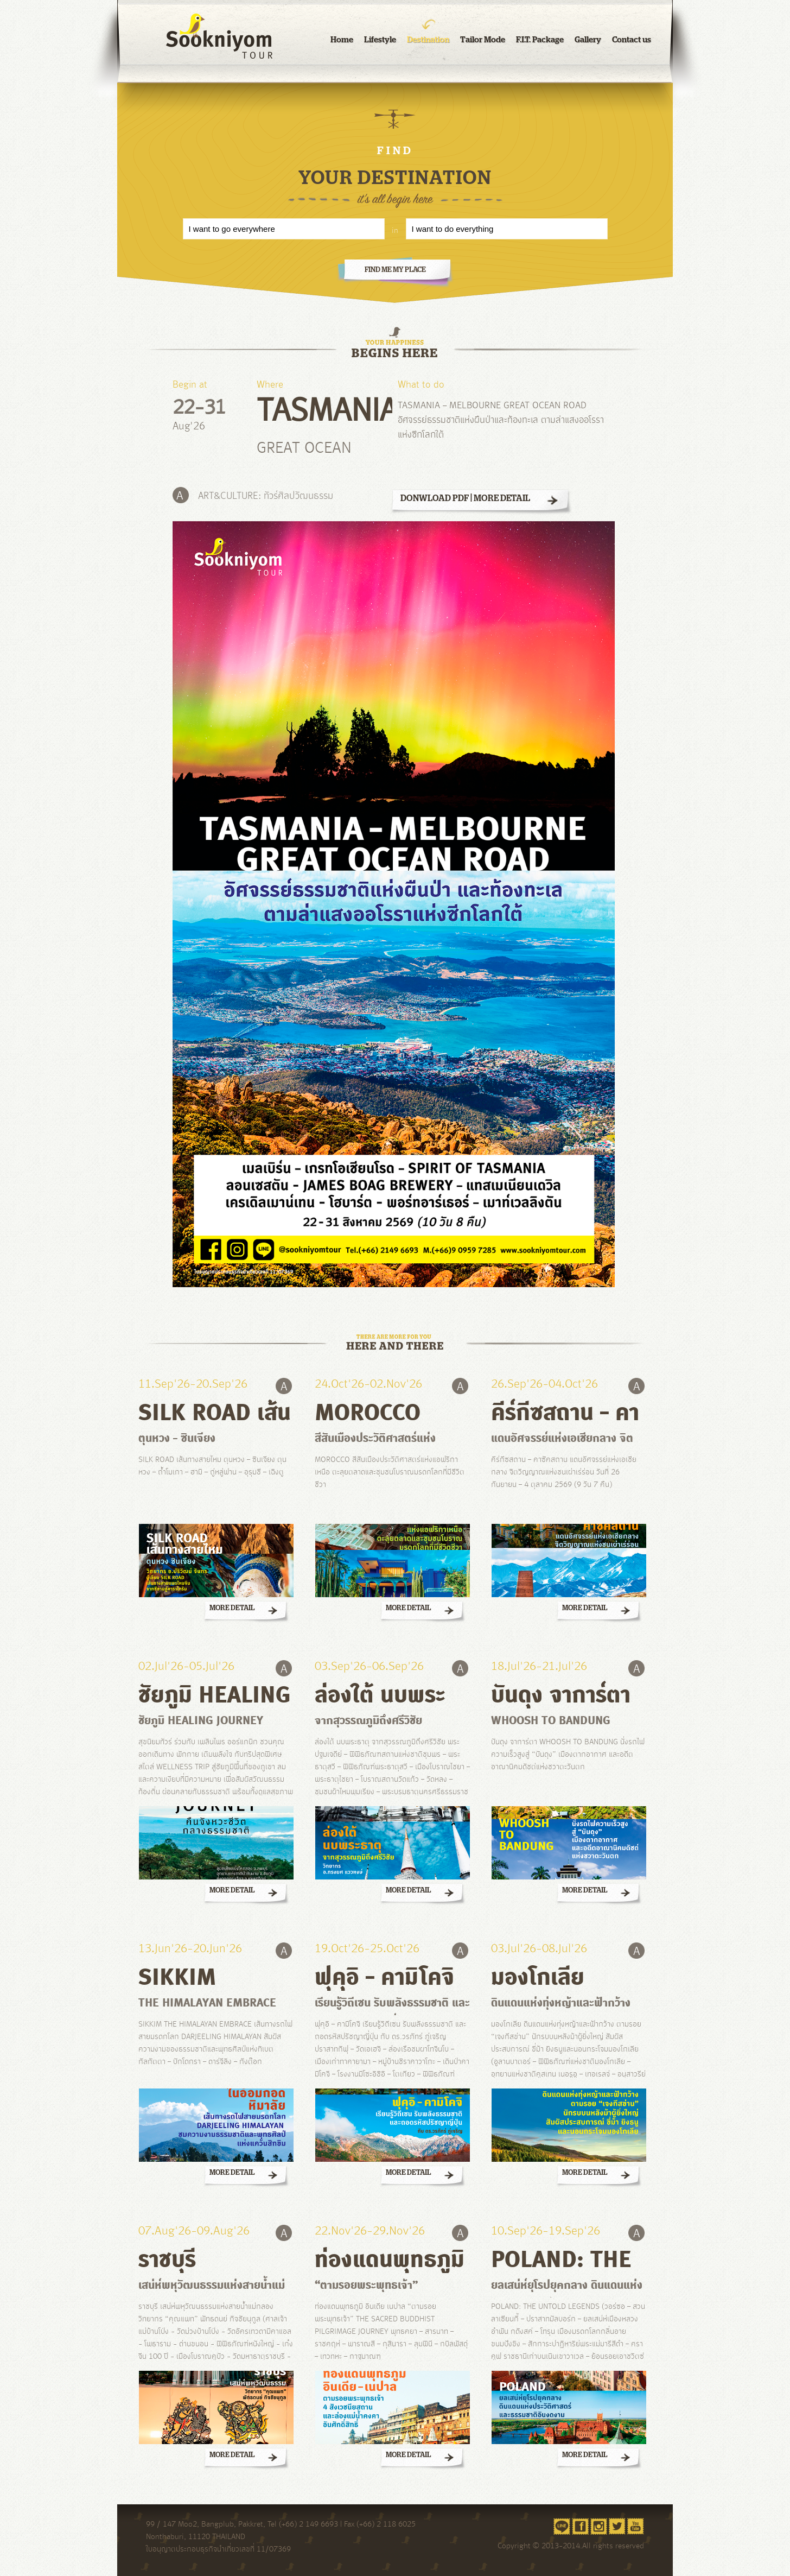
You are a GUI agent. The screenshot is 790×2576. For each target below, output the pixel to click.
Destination (428, 39)
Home (341, 39)
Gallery (588, 39)
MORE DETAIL (502, 498)
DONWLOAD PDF (434, 498)
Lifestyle (380, 39)
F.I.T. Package (540, 39)
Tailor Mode (482, 39)
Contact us (631, 39)
